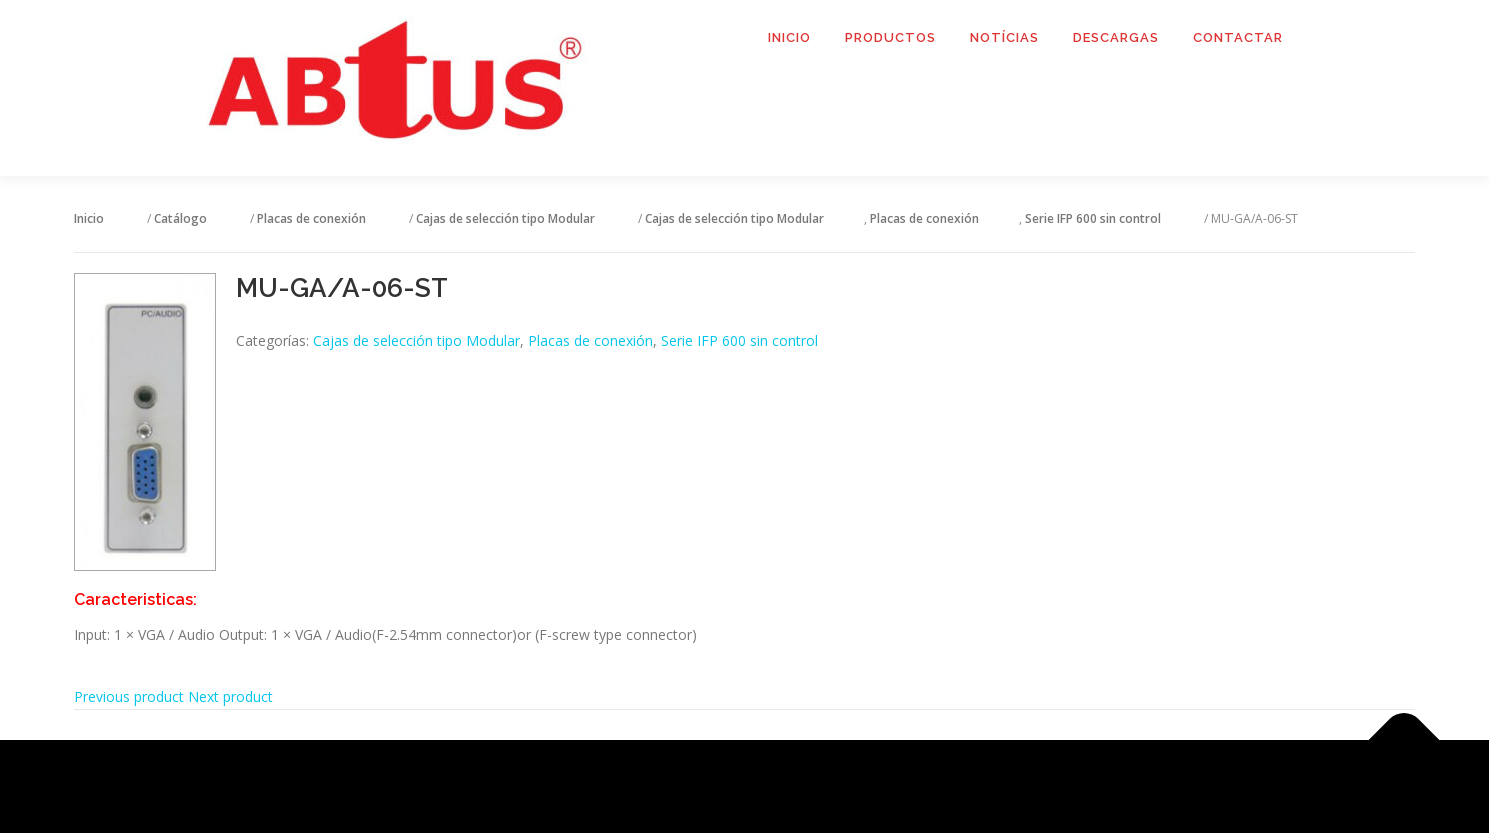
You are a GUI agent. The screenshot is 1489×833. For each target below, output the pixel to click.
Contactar (1238, 37)
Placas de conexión (590, 340)
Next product (230, 696)
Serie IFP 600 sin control (739, 340)
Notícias (1004, 37)
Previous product (129, 696)
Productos (890, 37)
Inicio (789, 37)
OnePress (769, 786)
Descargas (1116, 37)
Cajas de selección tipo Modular (416, 340)
